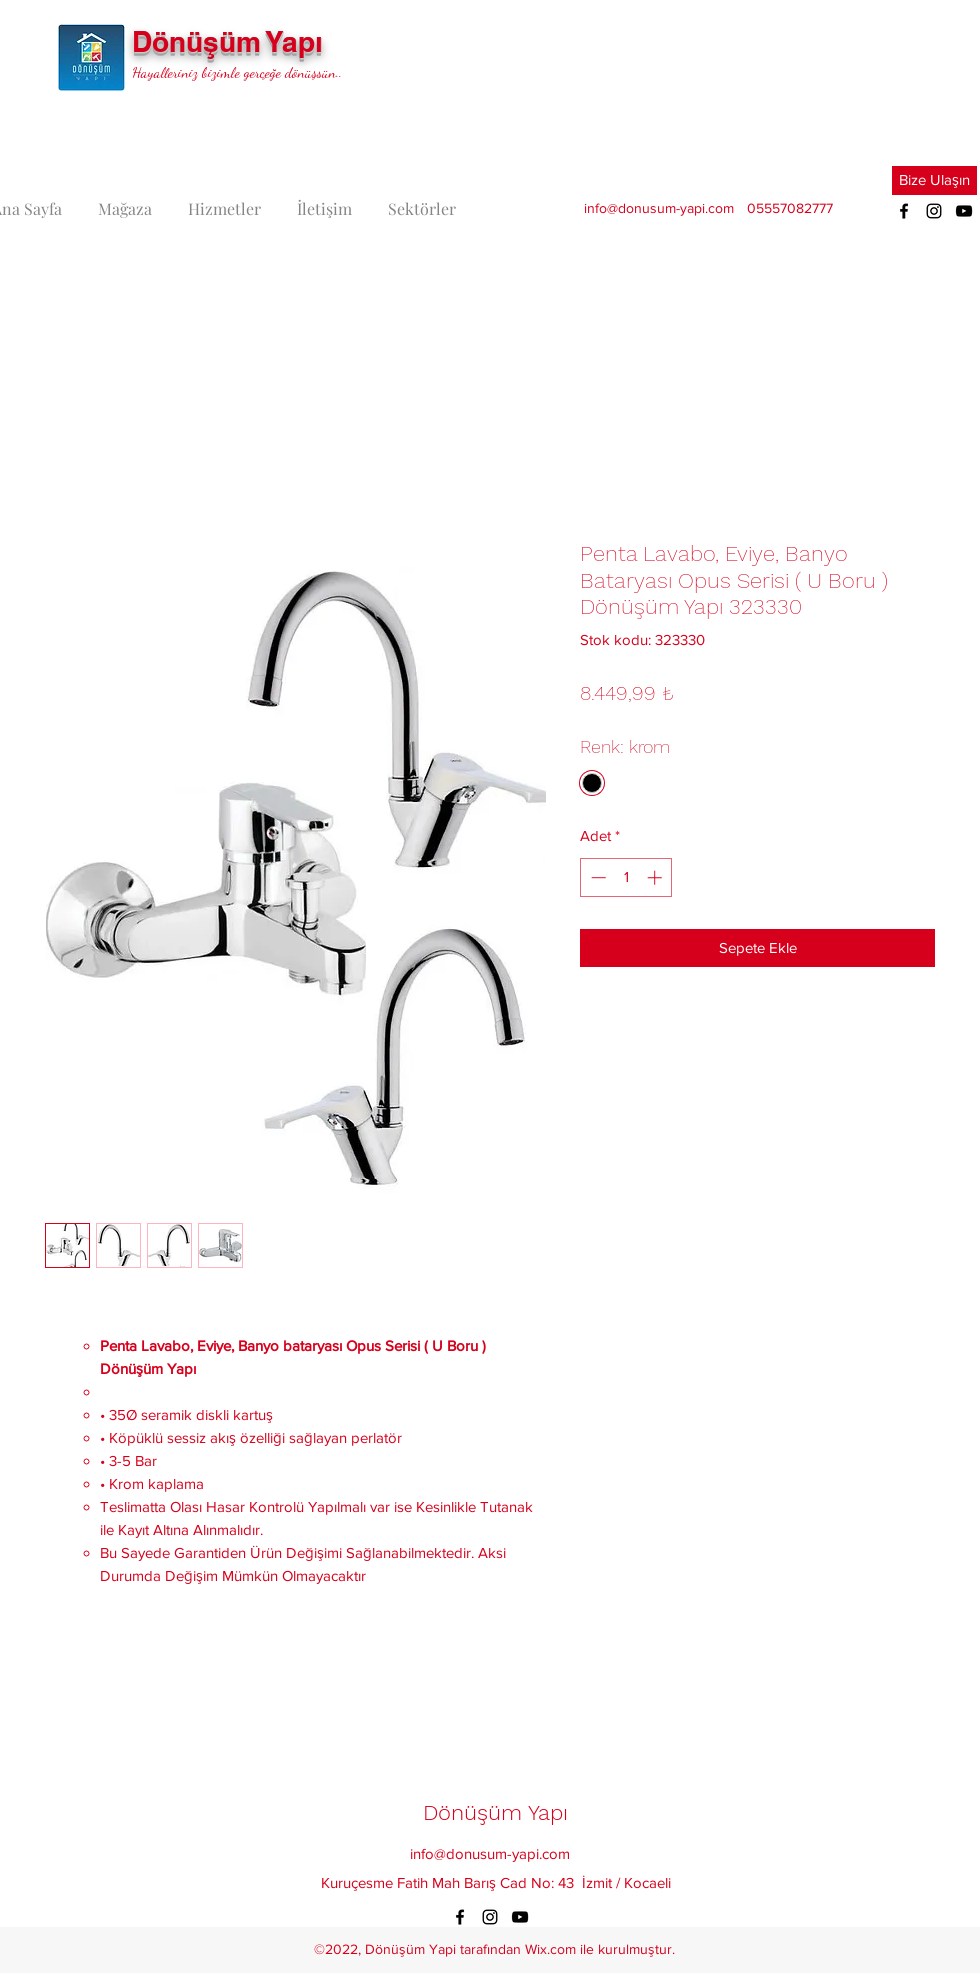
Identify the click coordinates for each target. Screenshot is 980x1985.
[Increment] (656, 877)
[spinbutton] (626, 877)
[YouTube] (964, 211)
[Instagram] (934, 211)
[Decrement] (596, 877)
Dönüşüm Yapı (227, 41)
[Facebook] (904, 211)
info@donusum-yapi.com (659, 208)
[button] (934, 180)
